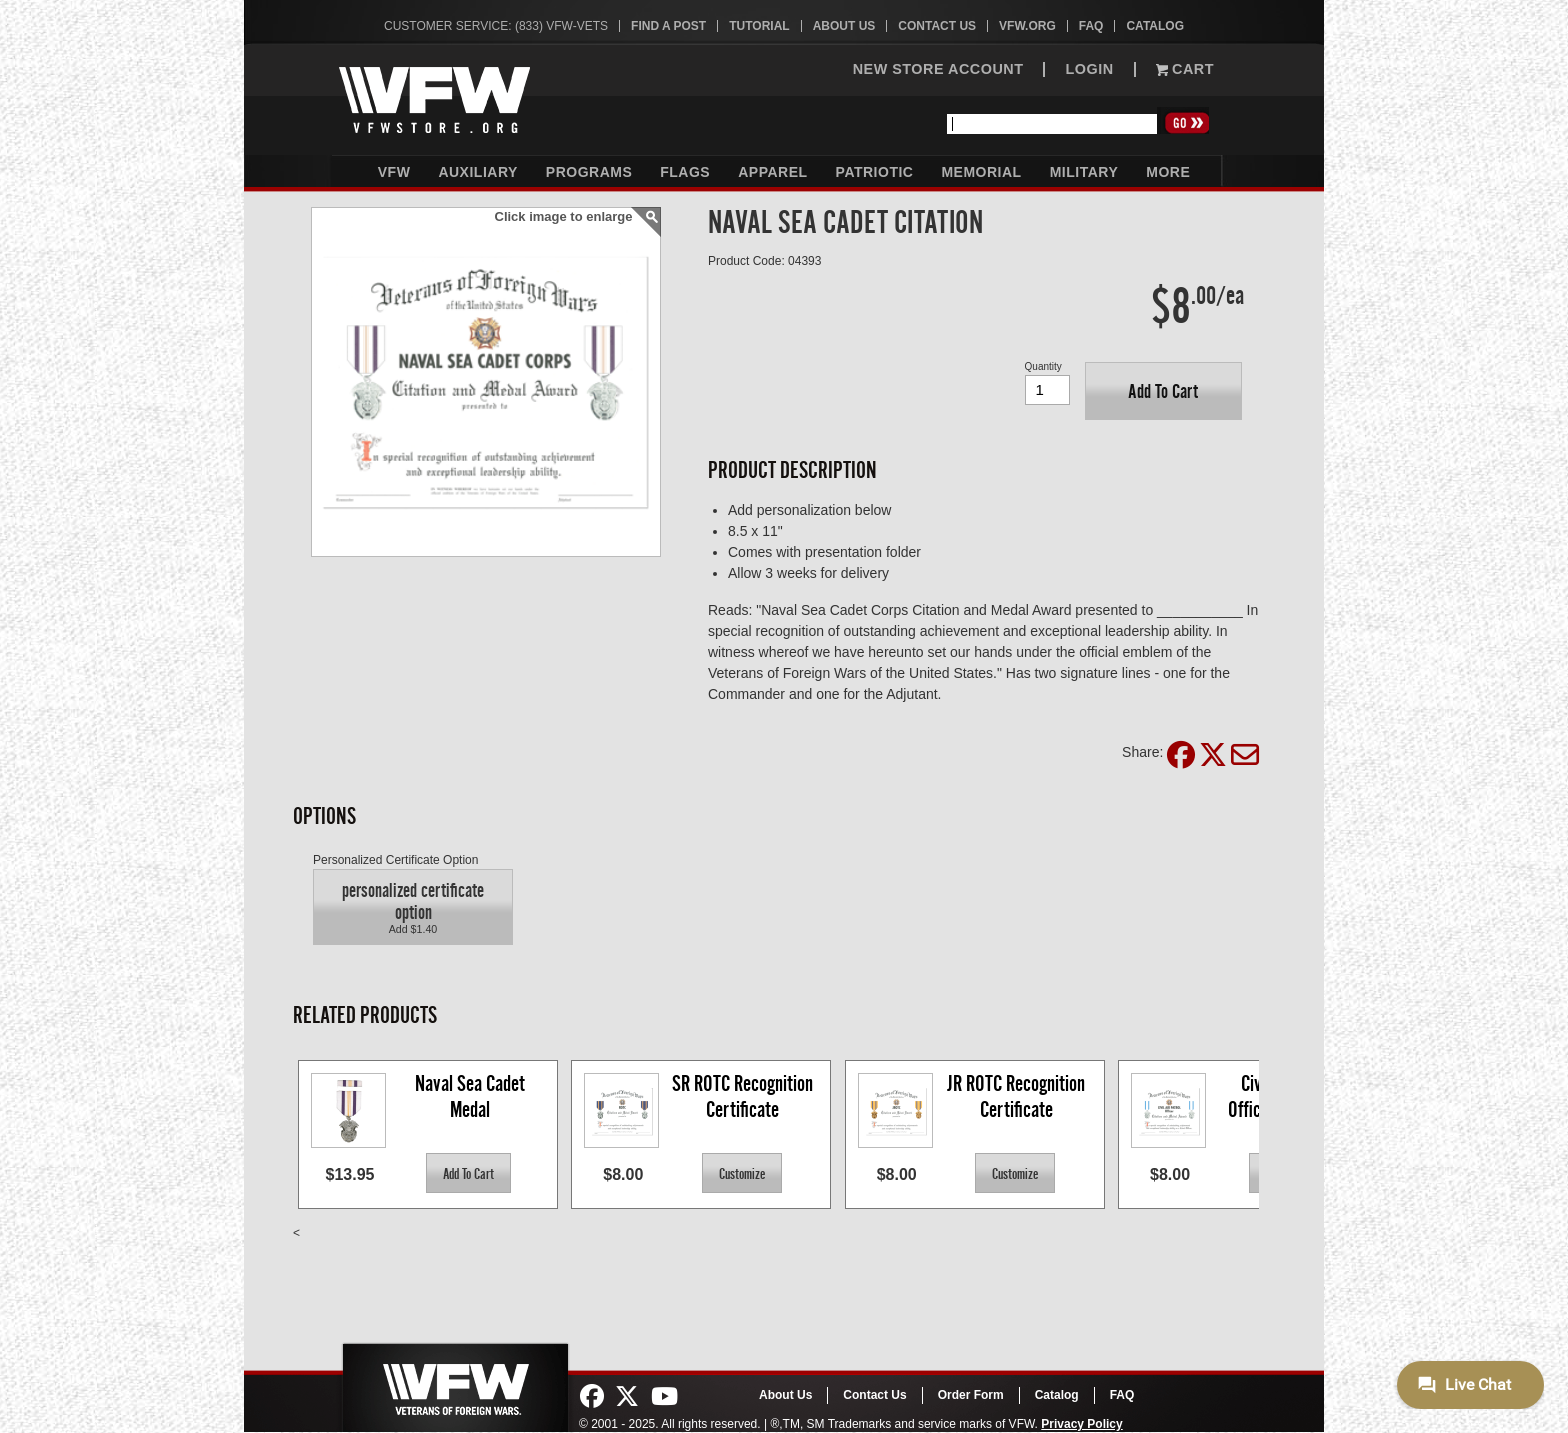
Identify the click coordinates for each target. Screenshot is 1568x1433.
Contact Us (937, 26)
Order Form (971, 1395)
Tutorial (759, 26)
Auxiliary (477, 172)
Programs (589, 172)
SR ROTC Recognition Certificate (744, 1096)
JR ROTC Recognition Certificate (1018, 1096)
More (1168, 172)
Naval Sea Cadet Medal (472, 1096)
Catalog (1155, 26)
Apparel (772, 172)
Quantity (1043, 366)
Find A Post (668, 26)
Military (1084, 172)
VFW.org (1027, 26)
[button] (1163, 391)
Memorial (981, 172)
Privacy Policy (1081, 1424)
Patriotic (875, 172)
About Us (844, 26)
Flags (685, 172)
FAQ (1091, 26)
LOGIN (1089, 69)
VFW (394, 172)
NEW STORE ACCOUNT (938, 69)
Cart (1185, 69)
